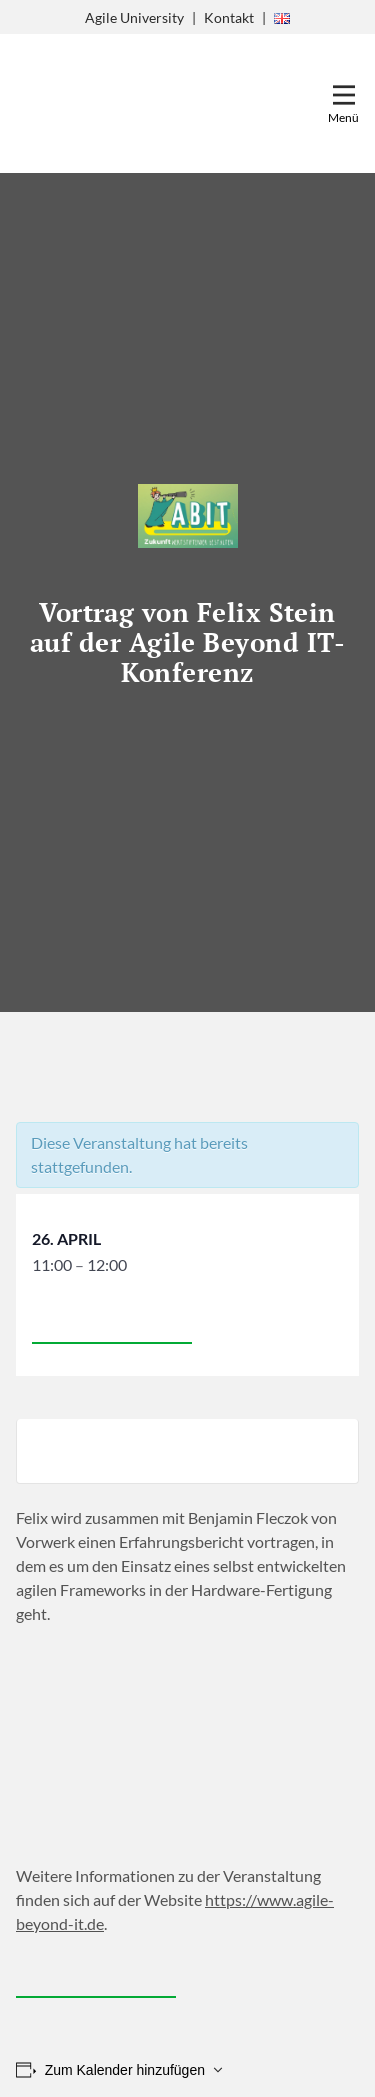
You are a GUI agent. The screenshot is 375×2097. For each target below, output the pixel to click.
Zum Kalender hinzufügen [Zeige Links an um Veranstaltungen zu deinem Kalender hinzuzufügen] (125, 2070)
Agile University (134, 17)
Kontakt (229, 17)
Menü (343, 117)
